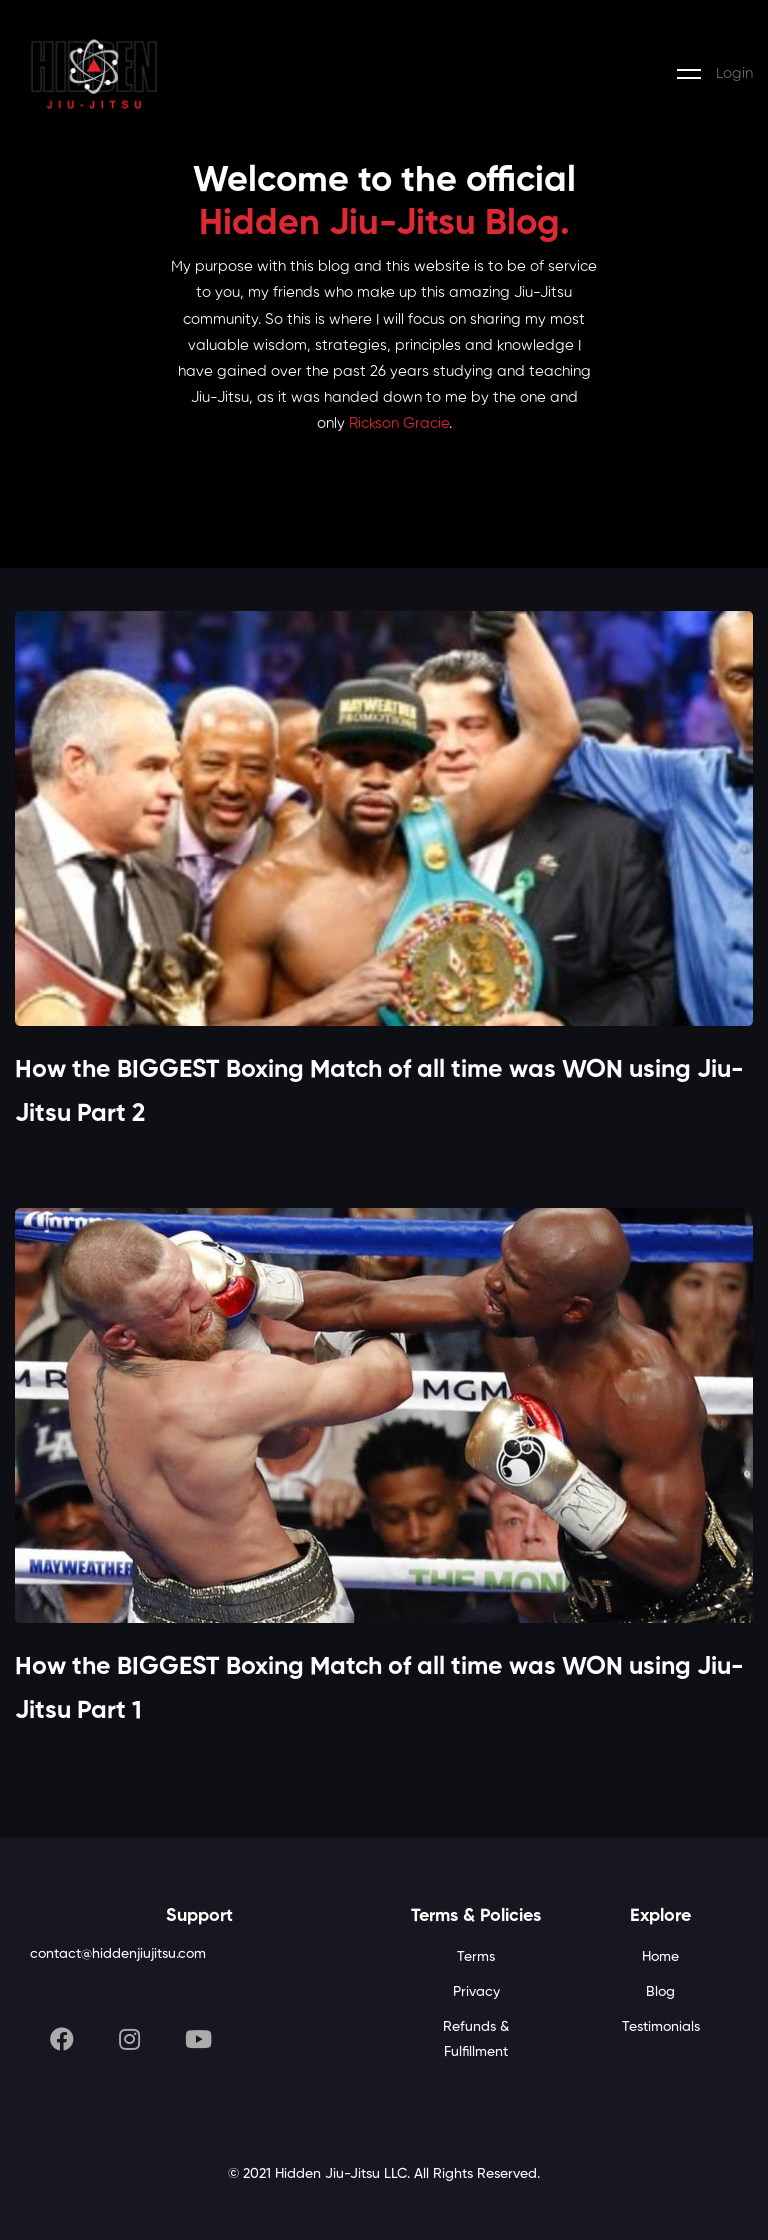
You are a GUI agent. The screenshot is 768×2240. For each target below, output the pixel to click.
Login (734, 73)
